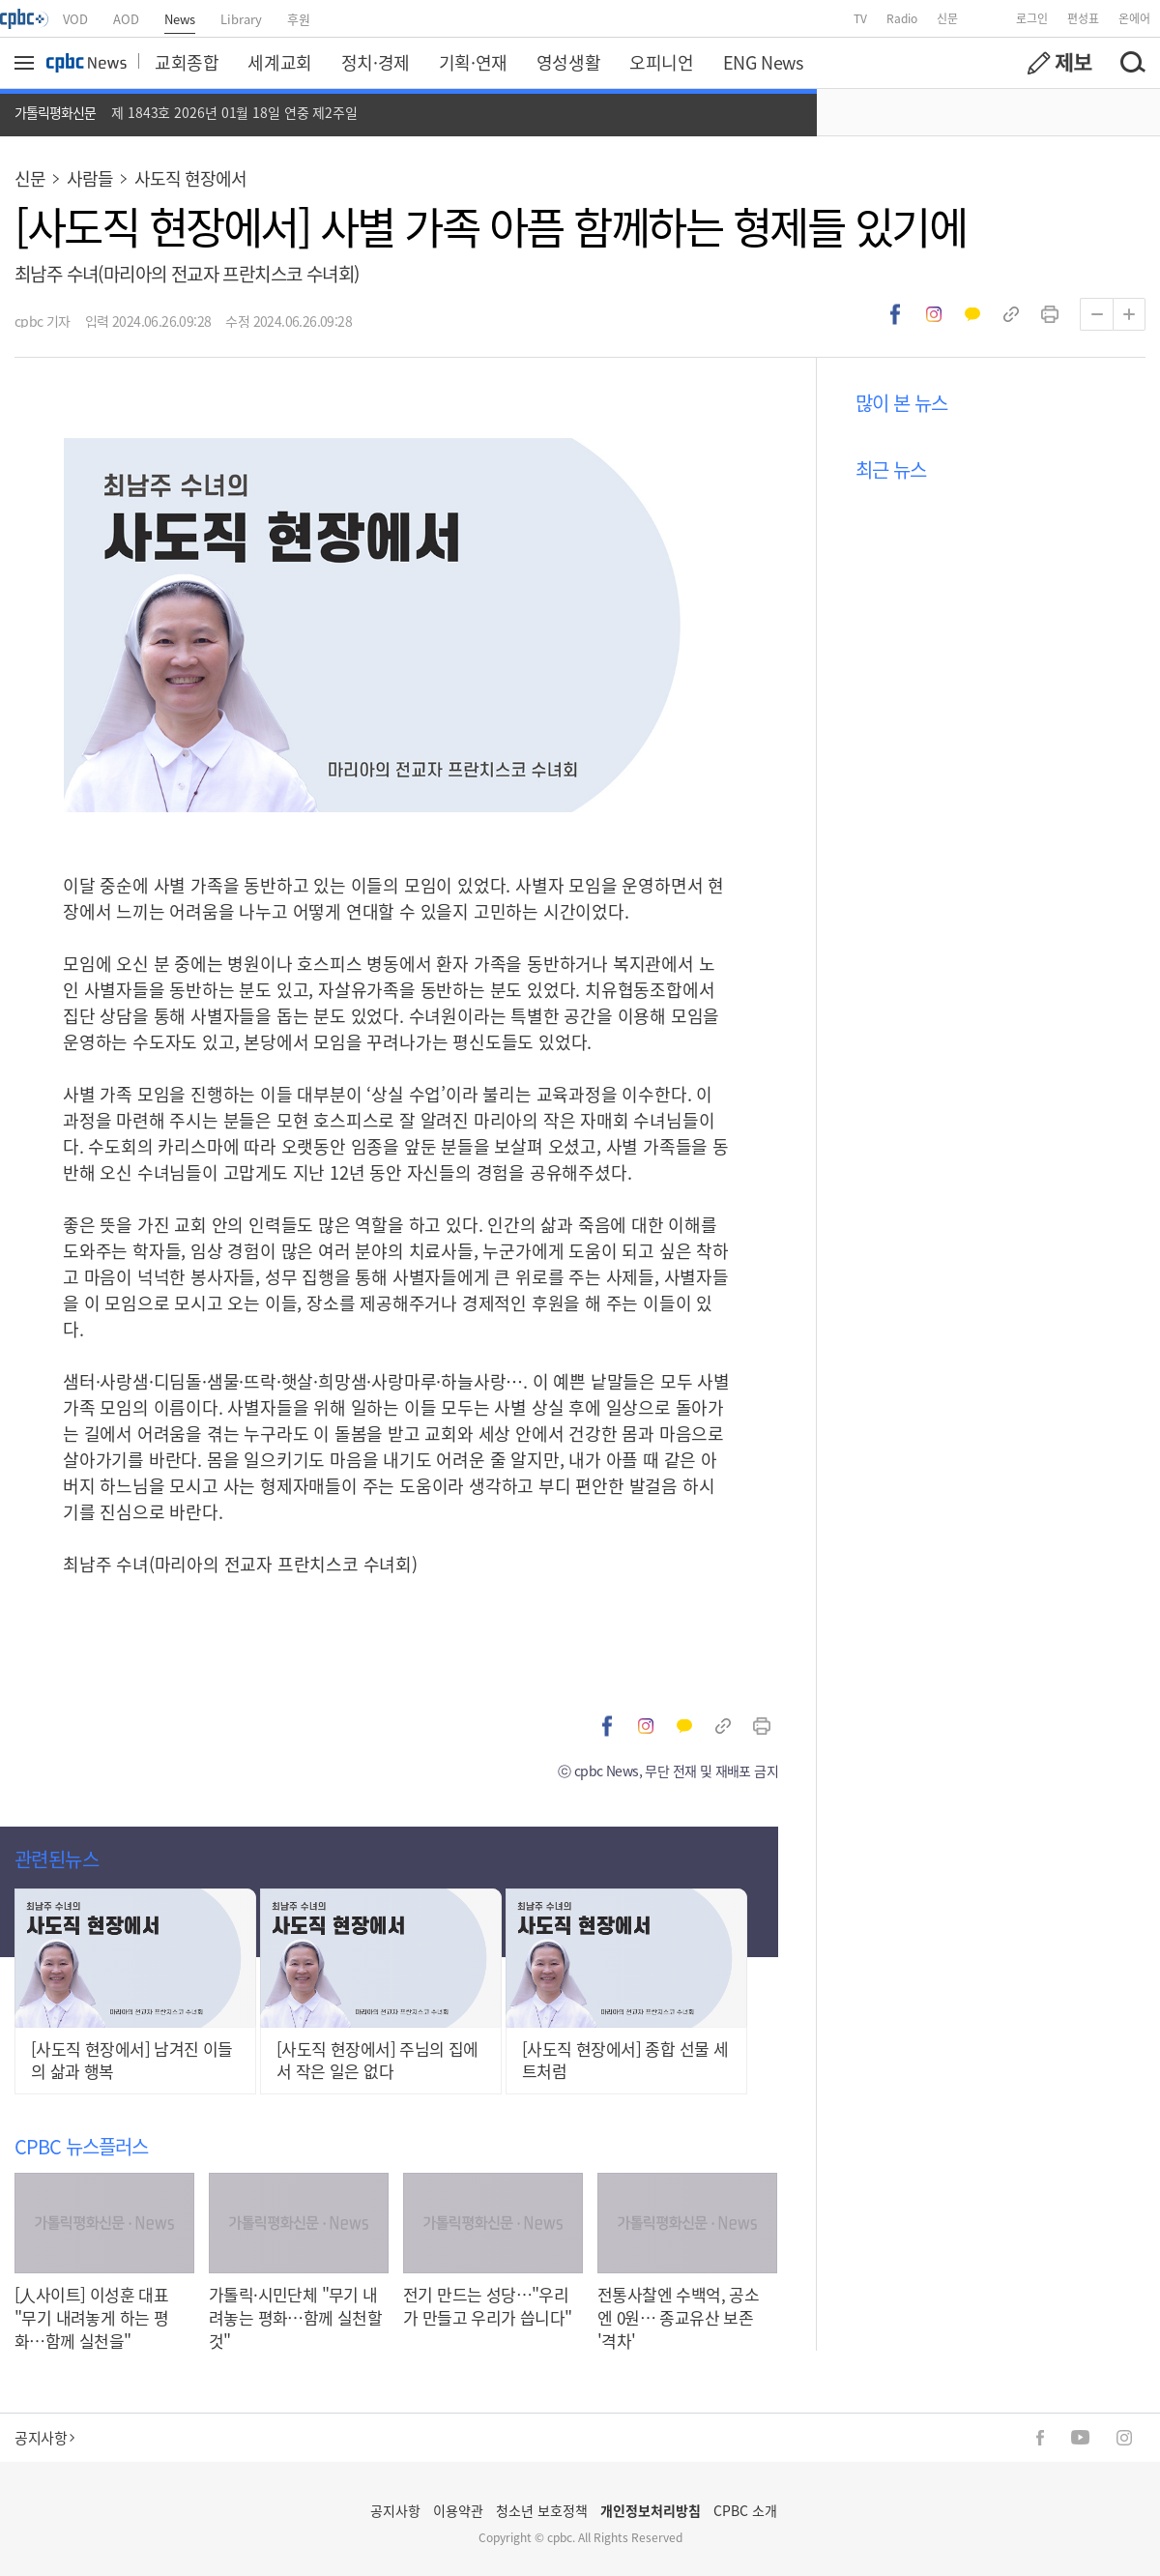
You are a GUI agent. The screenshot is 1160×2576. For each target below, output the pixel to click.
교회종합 (186, 61)
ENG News (763, 61)
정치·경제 (375, 61)
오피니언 (661, 61)
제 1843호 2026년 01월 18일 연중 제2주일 (234, 112)
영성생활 (568, 61)
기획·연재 (473, 61)
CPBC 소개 (745, 2510)
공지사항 (44, 2437)
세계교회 (279, 61)
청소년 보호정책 (542, 2510)
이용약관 (458, 2510)
